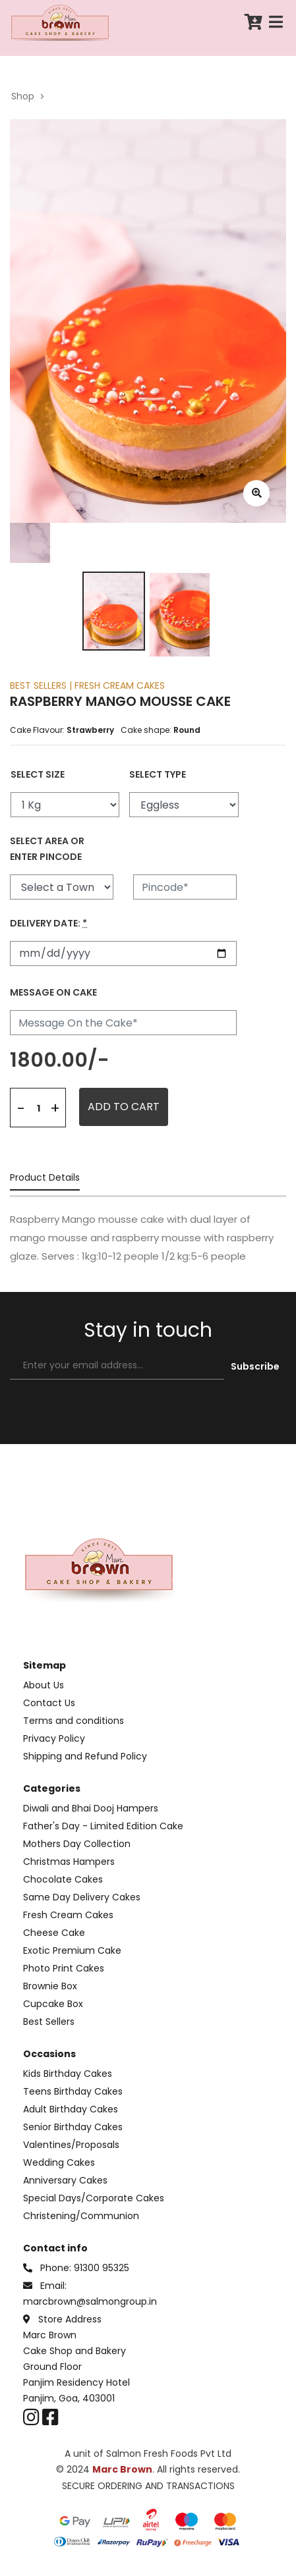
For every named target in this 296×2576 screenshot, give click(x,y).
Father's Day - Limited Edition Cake (103, 1826)
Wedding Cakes (59, 2162)
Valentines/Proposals (71, 2144)
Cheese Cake (54, 1932)
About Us (43, 1685)
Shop (22, 96)
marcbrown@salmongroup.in (90, 2301)
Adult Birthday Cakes (70, 2109)
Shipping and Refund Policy (85, 1756)
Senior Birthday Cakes (73, 2126)
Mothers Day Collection (77, 1843)
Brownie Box (50, 1986)
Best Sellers (48, 2021)
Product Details (45, 1178)
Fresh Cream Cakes (68, 1914)
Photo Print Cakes (63, 1968)
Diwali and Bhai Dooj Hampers (90, 1808)
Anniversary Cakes (65, 2180)
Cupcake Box (53, 2003)
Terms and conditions (73, 1720)
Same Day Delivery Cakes (81, 1897)
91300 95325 (101, 2267)
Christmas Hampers (69, 1861)
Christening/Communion (81, 2215)
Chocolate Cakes (63, 1879)
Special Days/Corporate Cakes (93, 2198)
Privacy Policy (54, 1738)
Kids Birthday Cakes (67, 2073)
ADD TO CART (124, 1106)
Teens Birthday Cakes (73, 2091)
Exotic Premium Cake (72, 1950)
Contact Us (49, 1702)
